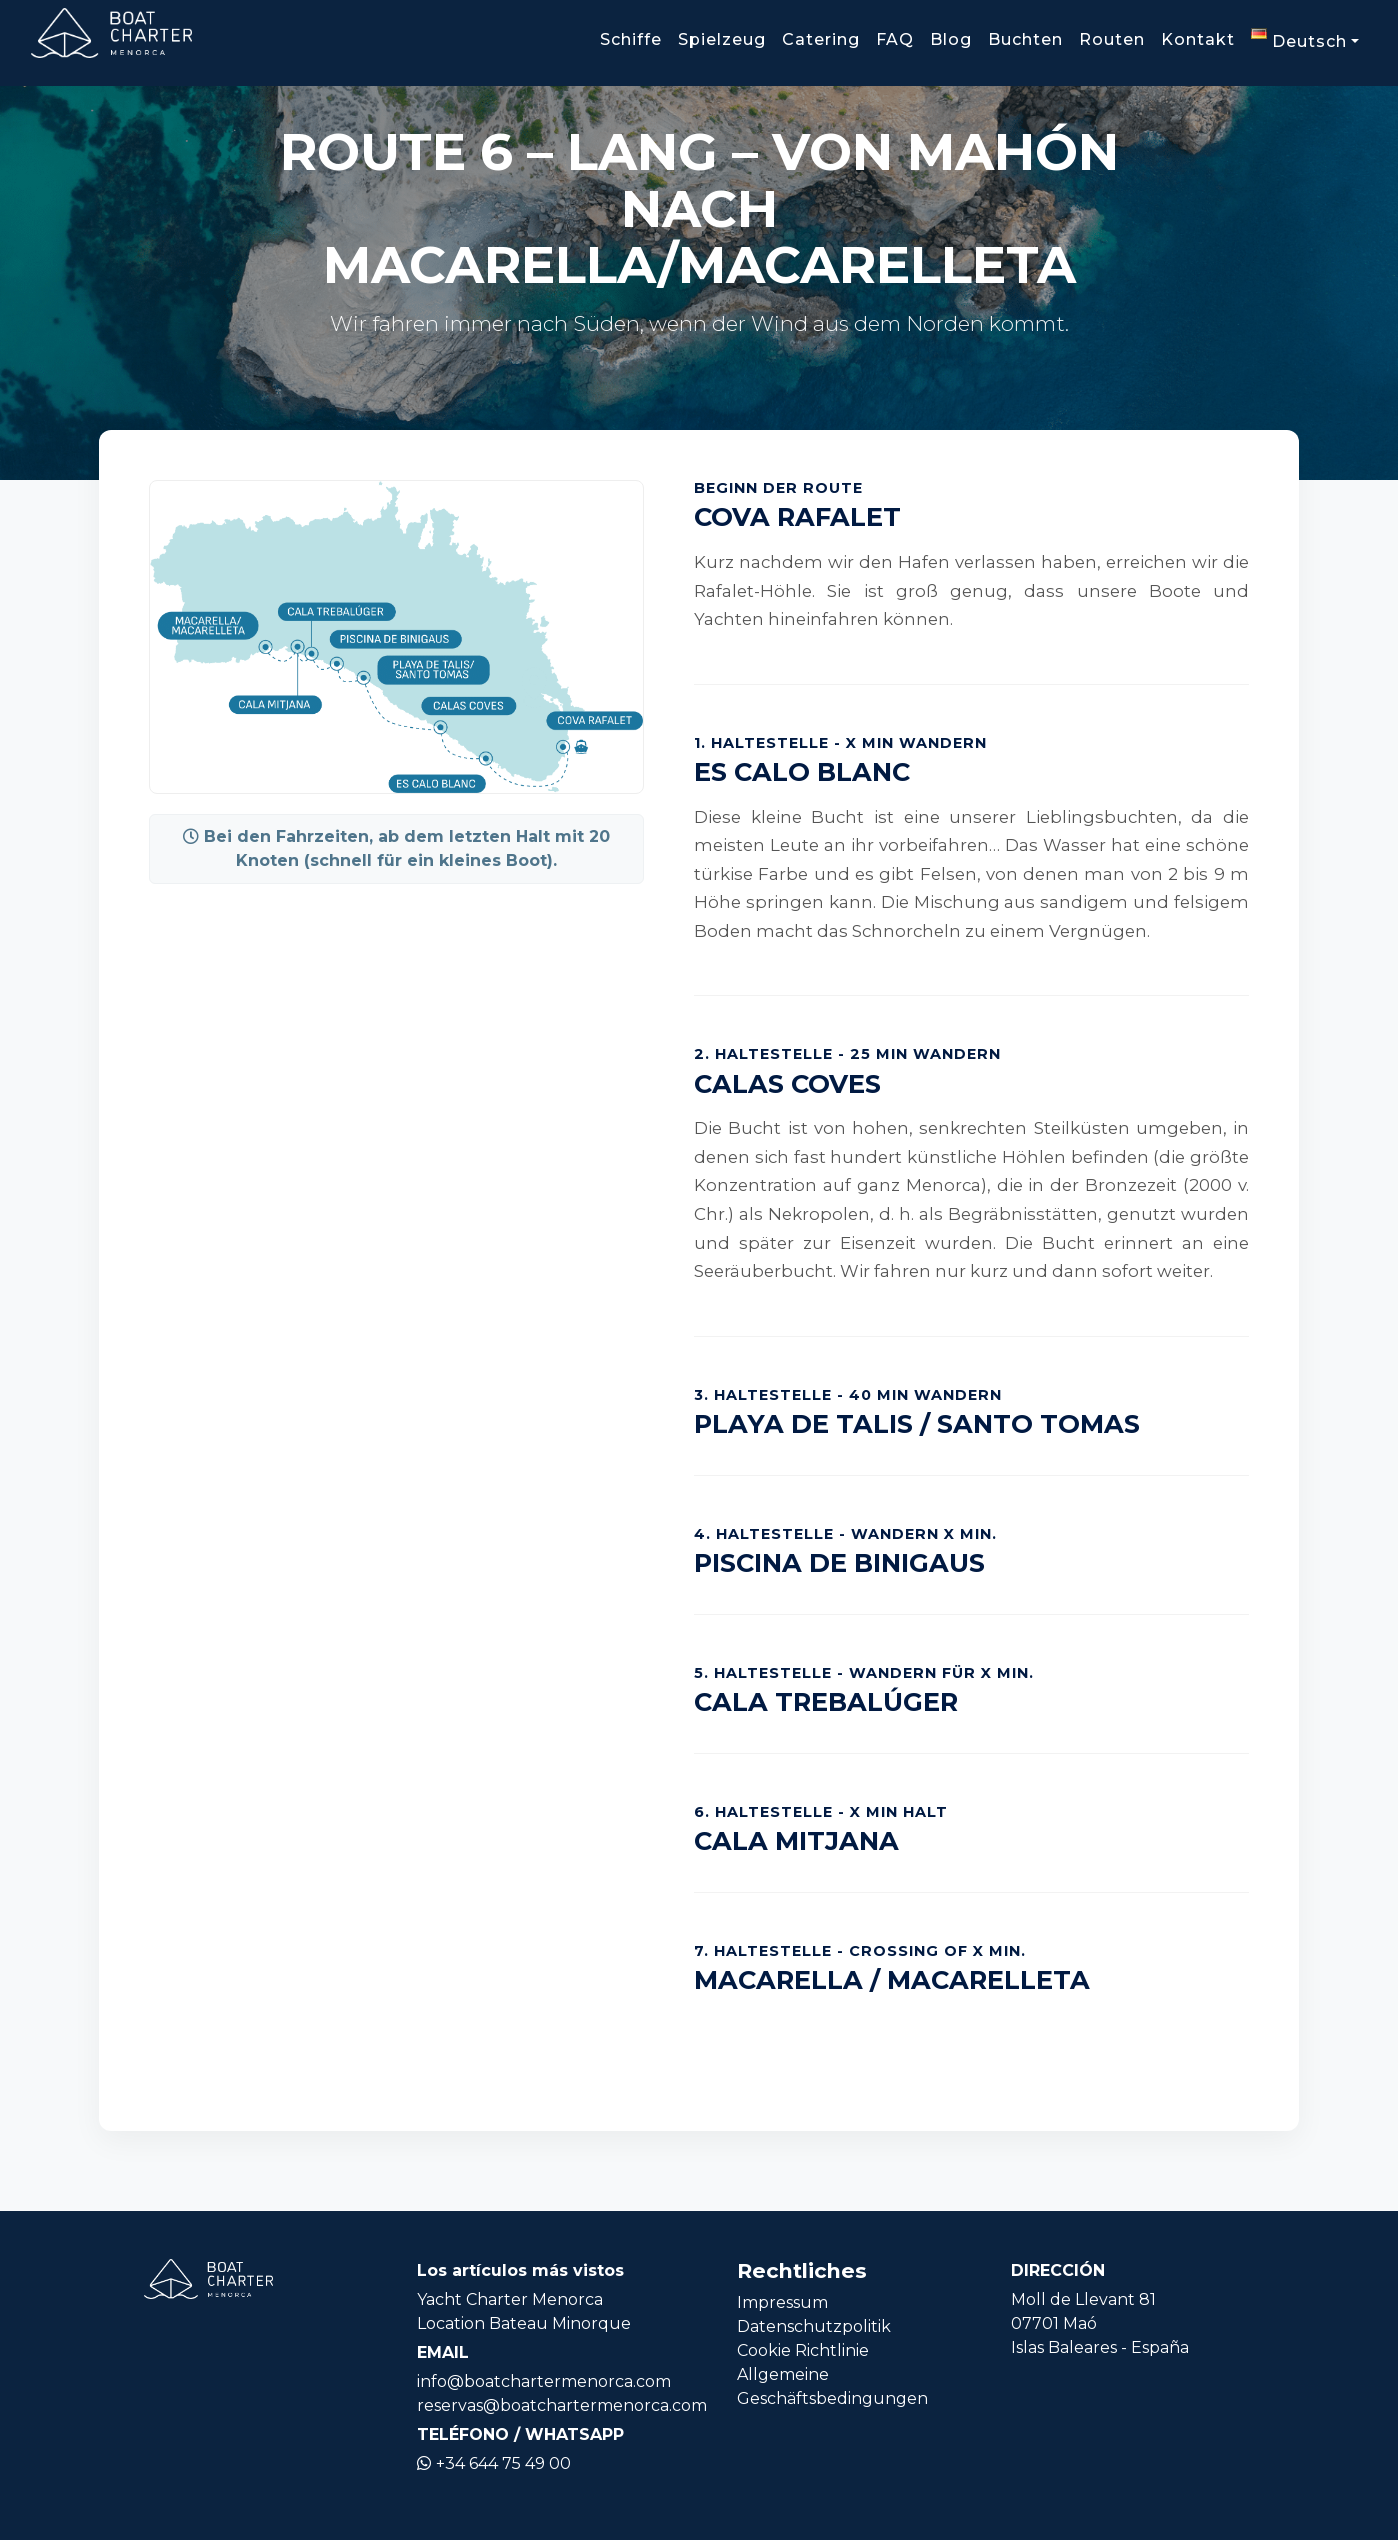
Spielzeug (722, 39)
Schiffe (631, 39)
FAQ (895, 39)
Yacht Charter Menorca (510, 2299)
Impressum (782, 2302)
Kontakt (1198, 39)
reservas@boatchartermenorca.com (562, 2405)
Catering (821, 39)
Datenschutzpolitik (814, 2326)
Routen (1112, 39)
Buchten (1025, 39)
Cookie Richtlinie (803, 2350)
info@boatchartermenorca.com (544, 2381)
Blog (951, 39)
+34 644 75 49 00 (494, 2463)
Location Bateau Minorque (524, 2323)
